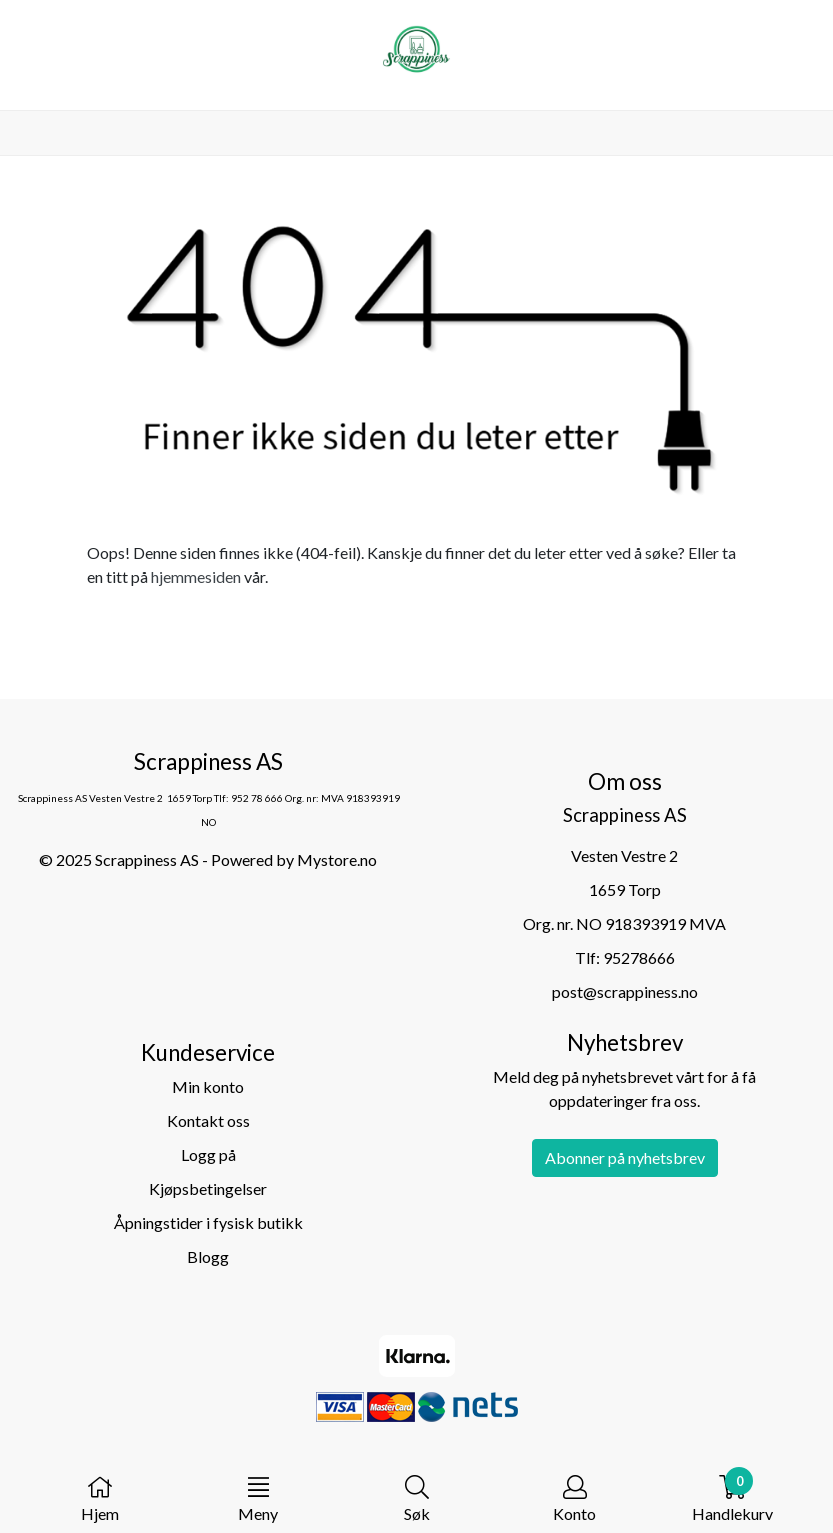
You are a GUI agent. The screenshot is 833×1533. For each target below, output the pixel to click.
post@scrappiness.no (625, 991)
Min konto (208, 1086)
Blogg (208, 1256)
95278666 (639, 957)
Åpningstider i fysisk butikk (208, 1222)
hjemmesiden (196, 576)
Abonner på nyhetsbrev (625, 1157)
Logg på (208, 1154)
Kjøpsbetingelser (208, 1188)
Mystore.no (337, 859)
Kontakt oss (208, 1120)
